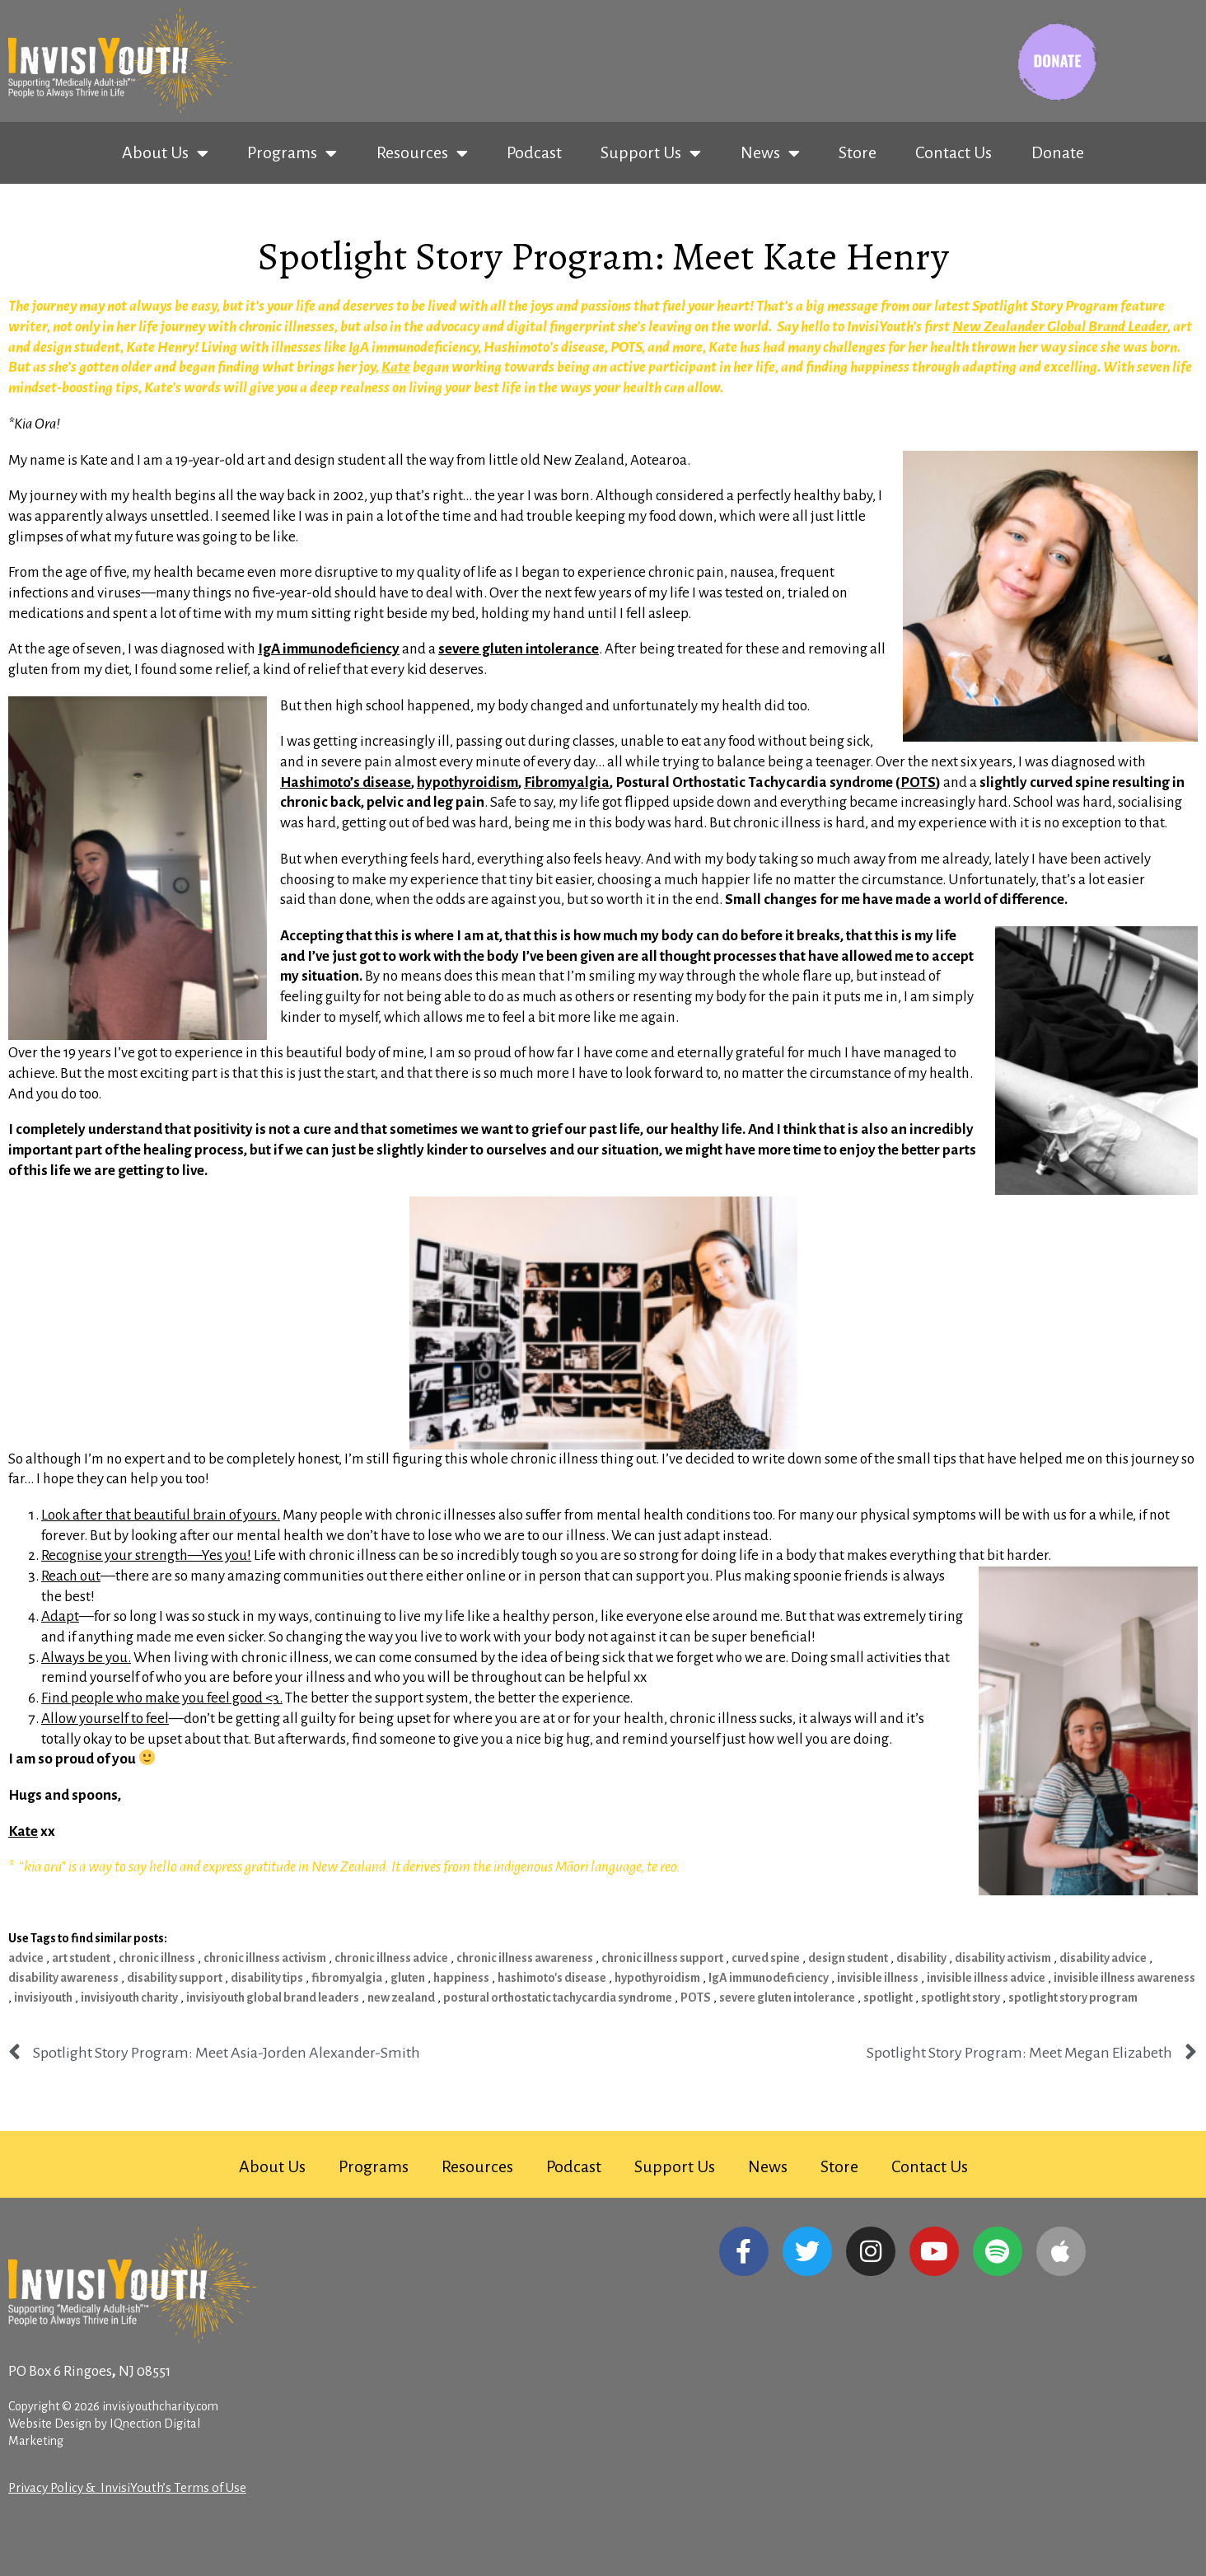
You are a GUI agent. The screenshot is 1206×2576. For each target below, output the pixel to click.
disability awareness (63, 1977)
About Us (165, 153)
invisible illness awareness (1124, 1977)
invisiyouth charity (129, 1997)
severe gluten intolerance (787, 1997)
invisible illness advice (986, 1977)
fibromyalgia (346, 1977)
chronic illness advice (391, 1958)
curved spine (766, 1958)
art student (81, 1958)
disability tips (267, 1977)
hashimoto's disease (552, 1977)
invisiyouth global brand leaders (272, 1997)
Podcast (534, 152)
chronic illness (157, 1958)
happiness (461, 1977)
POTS (695, 1997)
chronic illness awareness (524, 1958)
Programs (292, 153)
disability (921, 1958)
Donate (1057, 152)
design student (848, 1958)
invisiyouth (43, 1997)
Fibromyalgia (567, 782)
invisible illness (878, 1977)
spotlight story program (1073, 1997)
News (770, 153)
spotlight (888, 1997)
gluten (407, 1977)
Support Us (651, 153)
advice (26, 1958)
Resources (422, 153)
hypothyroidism (467, 782)
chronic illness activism (264, 1958)
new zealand (401, 1997)
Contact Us (953, 152)
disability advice (1103, 1958)
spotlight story (960, 1997)
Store (857, 152)
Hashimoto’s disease (345, 782)
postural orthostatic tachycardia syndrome (557, 1997)
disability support (174, 1977)
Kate (395, 367)
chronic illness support (662, 1958)
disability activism (1003, 1958)
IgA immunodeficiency (768, 1977)
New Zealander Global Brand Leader (1059, 327)
